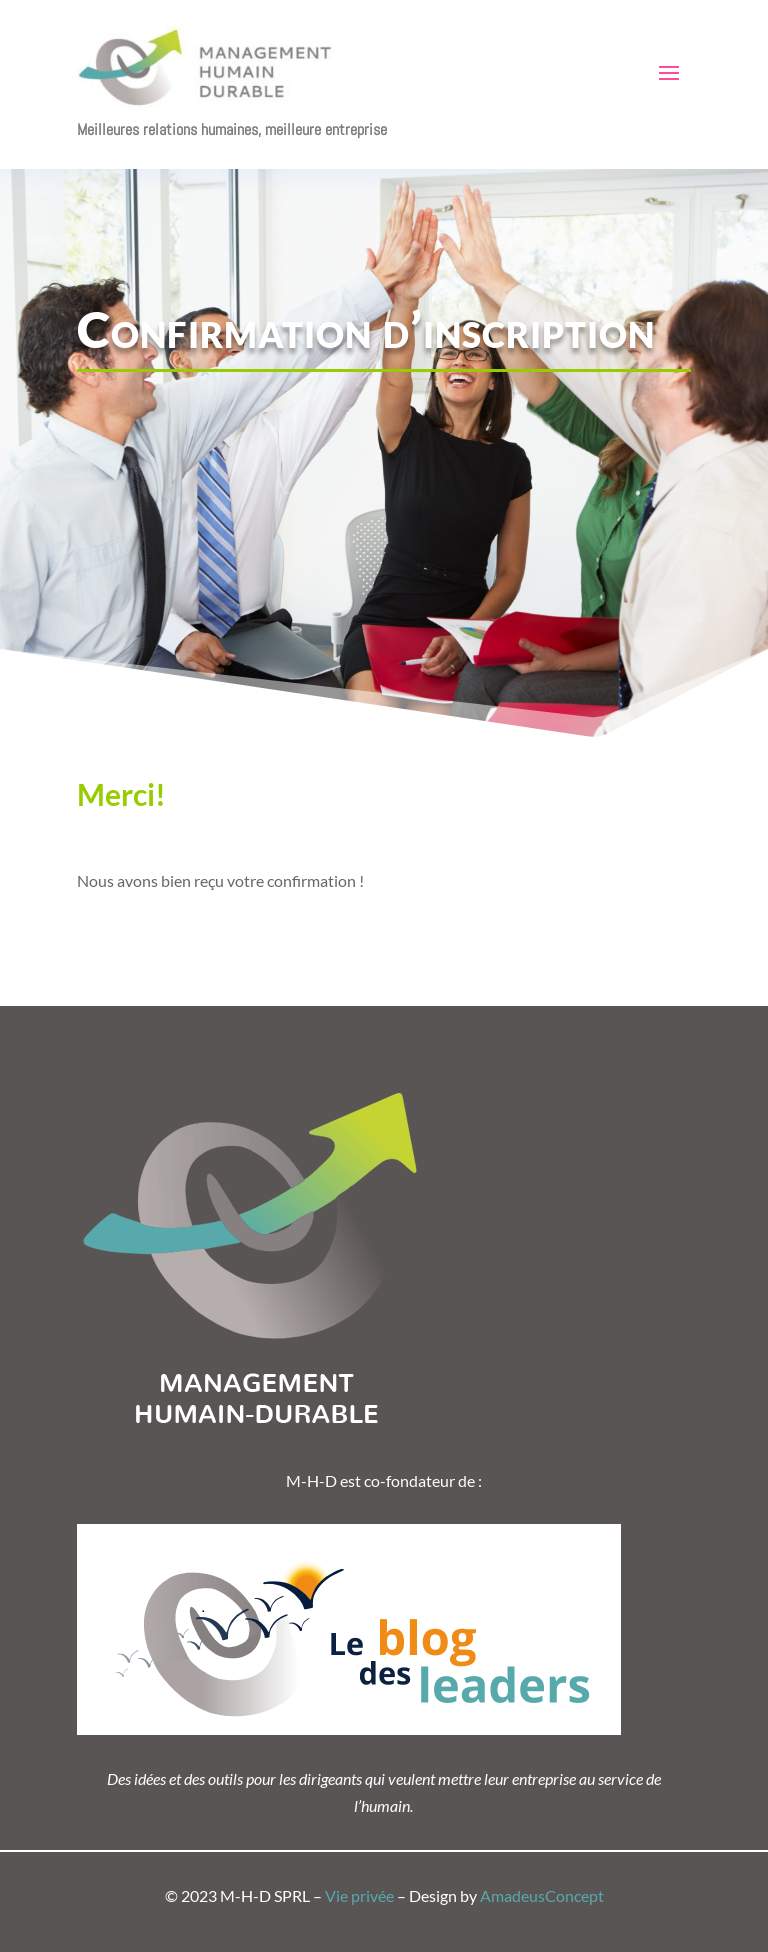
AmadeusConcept (542, 1895)
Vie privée (359, 1895)
